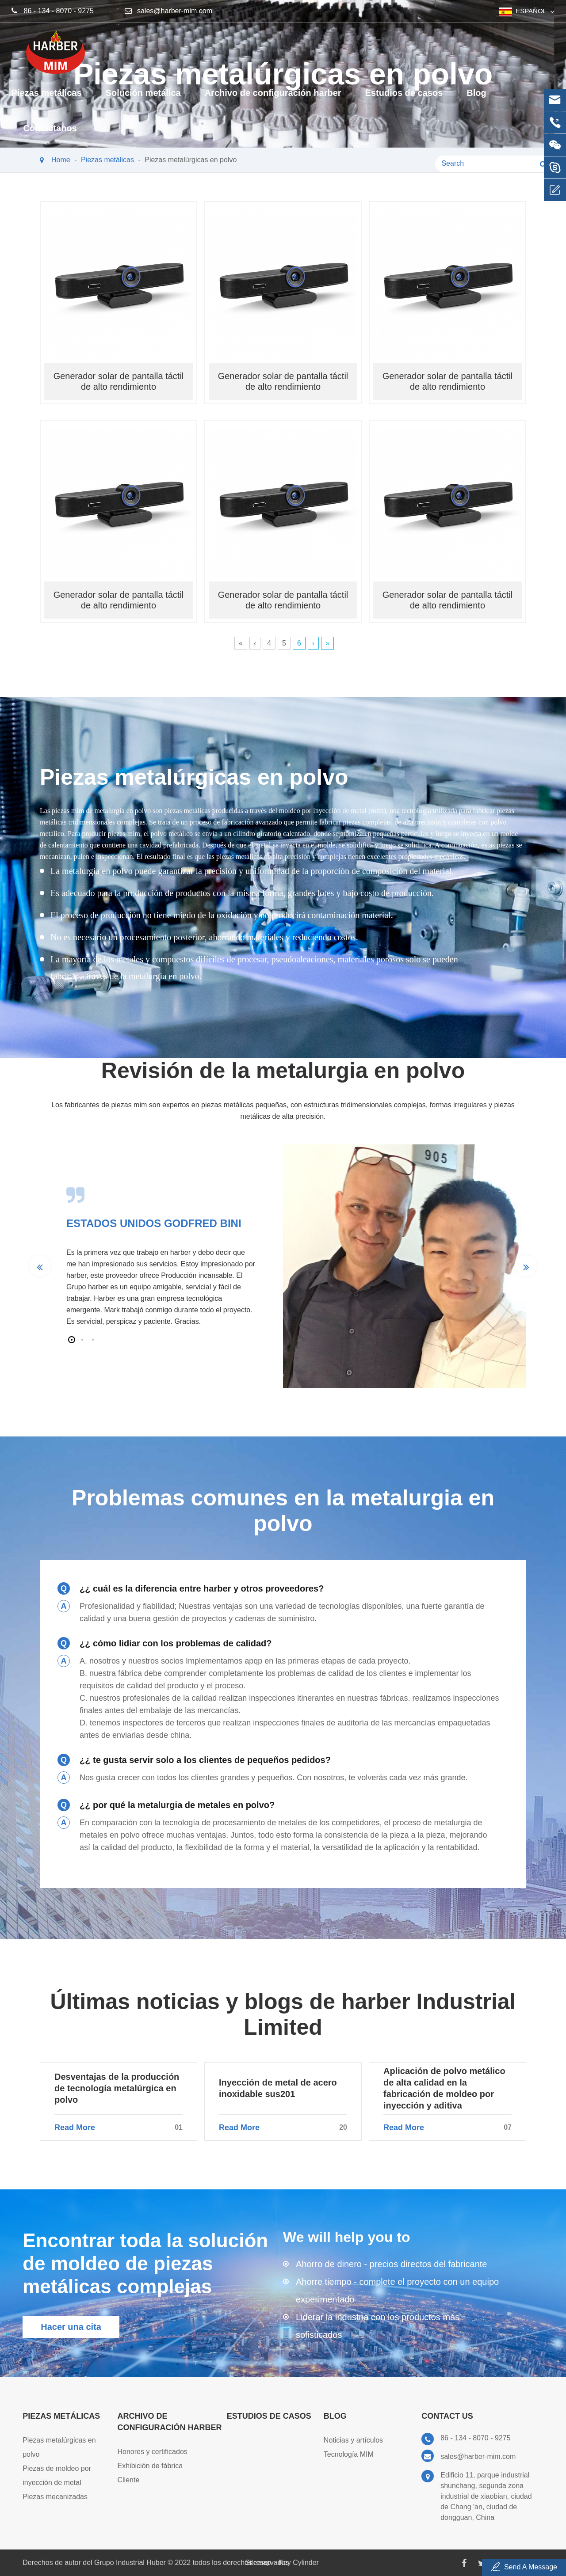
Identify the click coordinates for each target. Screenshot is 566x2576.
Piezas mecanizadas (55, 2496)
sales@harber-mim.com (174, 11)
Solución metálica (143, 99)
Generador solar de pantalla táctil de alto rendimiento (119, 381)
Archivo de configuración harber (273, 99)
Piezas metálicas (46, 99)
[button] (71, 1339)
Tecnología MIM (349, 2454)
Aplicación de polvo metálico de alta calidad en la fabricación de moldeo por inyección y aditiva (444, 2088)
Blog (476, 99)
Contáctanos (50, 134)
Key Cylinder (299, 2562)
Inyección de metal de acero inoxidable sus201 (278, 2088)
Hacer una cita (71, 2327)
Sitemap (258, 2562)
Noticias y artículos (353, 2440)
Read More (118, 2127)
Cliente (129, 2480)
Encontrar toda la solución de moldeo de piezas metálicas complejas (145, 2263)
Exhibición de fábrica (150, 2466)
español (531, 11)
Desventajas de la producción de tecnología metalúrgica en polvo (116, 2088)
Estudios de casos (404, 99)
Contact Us (447, 2416)
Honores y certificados (152, 2451)
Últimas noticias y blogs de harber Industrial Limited (283, 2014)
